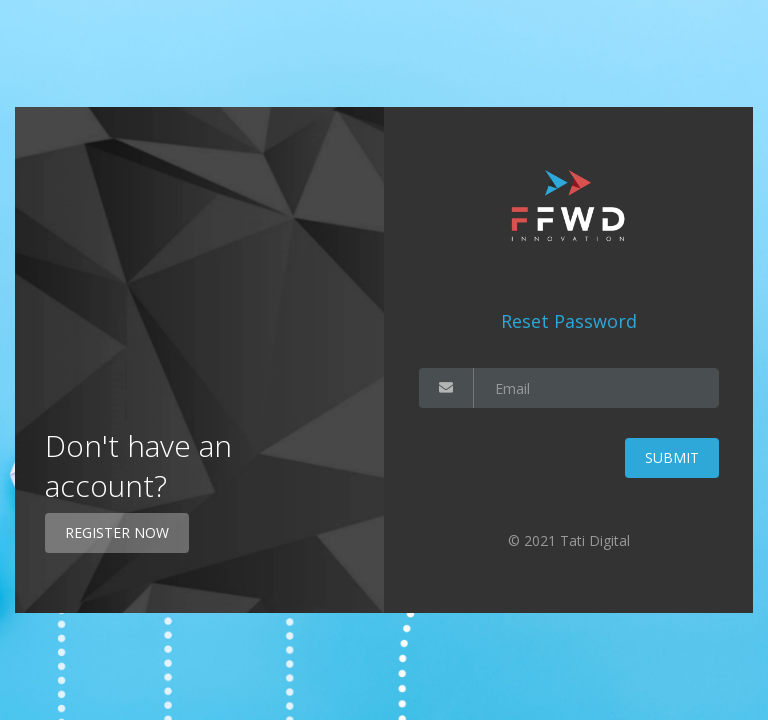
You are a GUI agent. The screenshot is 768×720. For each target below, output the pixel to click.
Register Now (117, 532)
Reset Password (569, 321)
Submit (672, 457)
